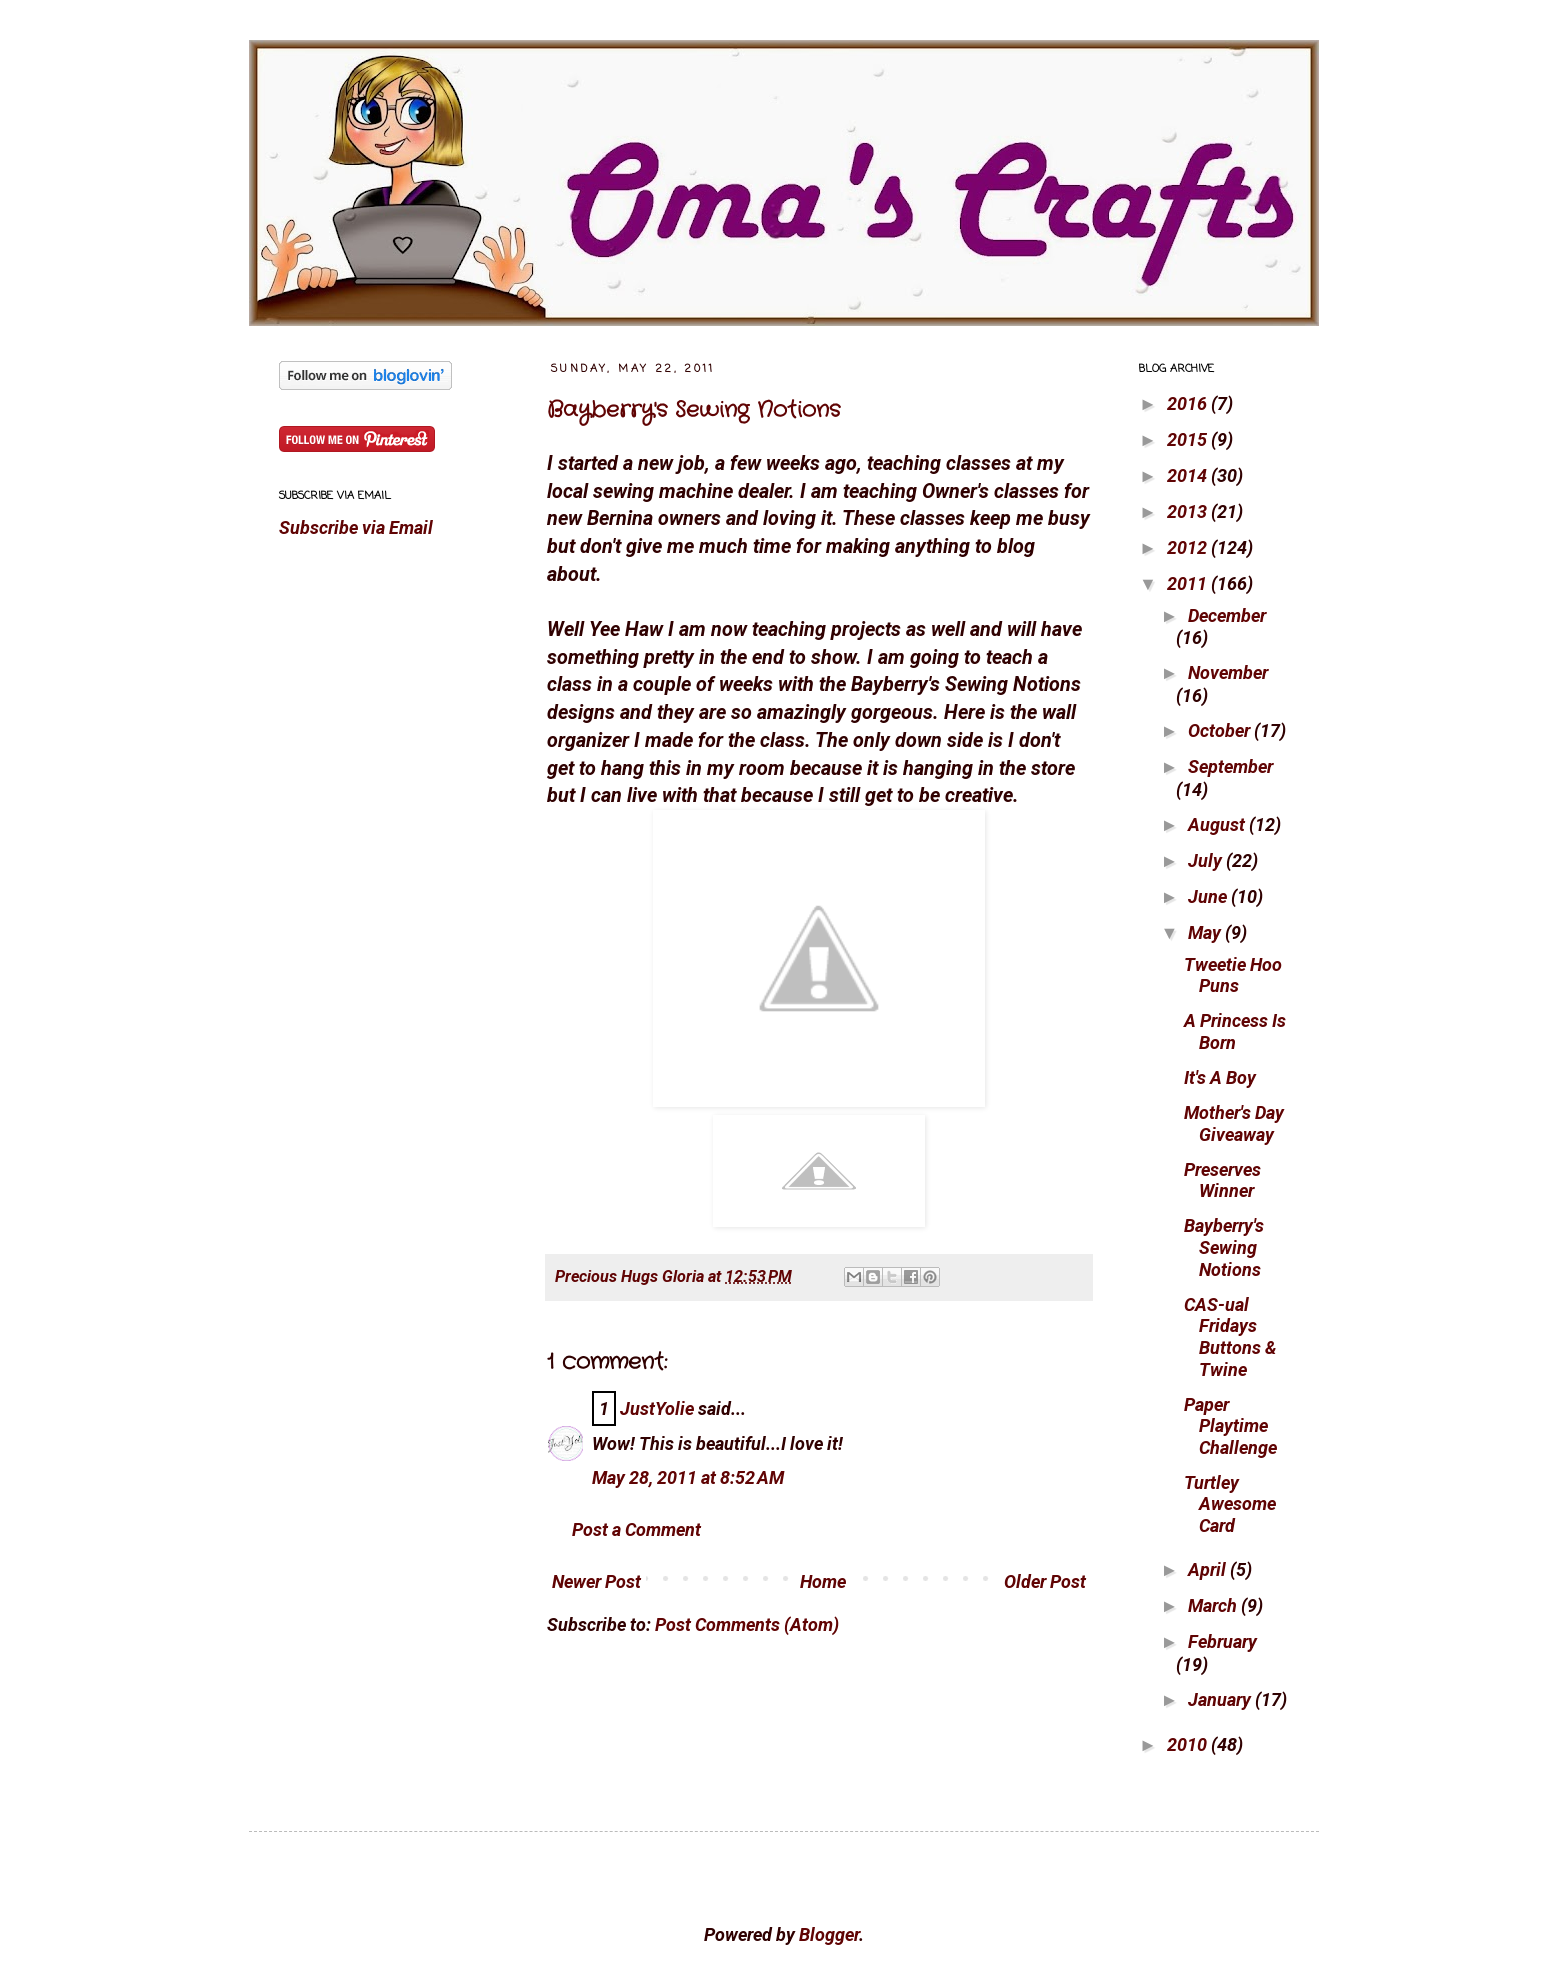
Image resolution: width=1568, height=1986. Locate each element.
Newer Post (596, 1581)
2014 (1189, 475)
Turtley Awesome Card (1230, 1504)
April (1209, 1569)
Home (823, 1581)
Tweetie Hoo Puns (1233, 975)
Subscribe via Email (356, 527)
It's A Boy (1220, 1077)
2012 (1189, 547)
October (1221, 730)
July (1207, 860)
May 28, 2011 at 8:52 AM (688, 1477)
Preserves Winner (1222, 1180)
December (1227, 615)
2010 (1189, 1744)
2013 (1189, 511)
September (1230, 766)
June (1209, 896)
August (1218, 824)
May (1206, 932)
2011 (1189, 583)
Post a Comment (636, 1529)
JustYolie (657, 1408)
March (1214, 1605)
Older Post (1045, 1581)
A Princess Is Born (1235, 1031)
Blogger (829, 1934)
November (1228, 672)
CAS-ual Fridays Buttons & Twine (1230, 1337)
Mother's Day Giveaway (1234, 1123)
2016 (1189, 403)
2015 (1189, 439)
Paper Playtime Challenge (1230, 1426)
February (1222, 1641)
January (1221, 1699)
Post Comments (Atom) (747, 1624)
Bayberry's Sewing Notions (693, 410)
